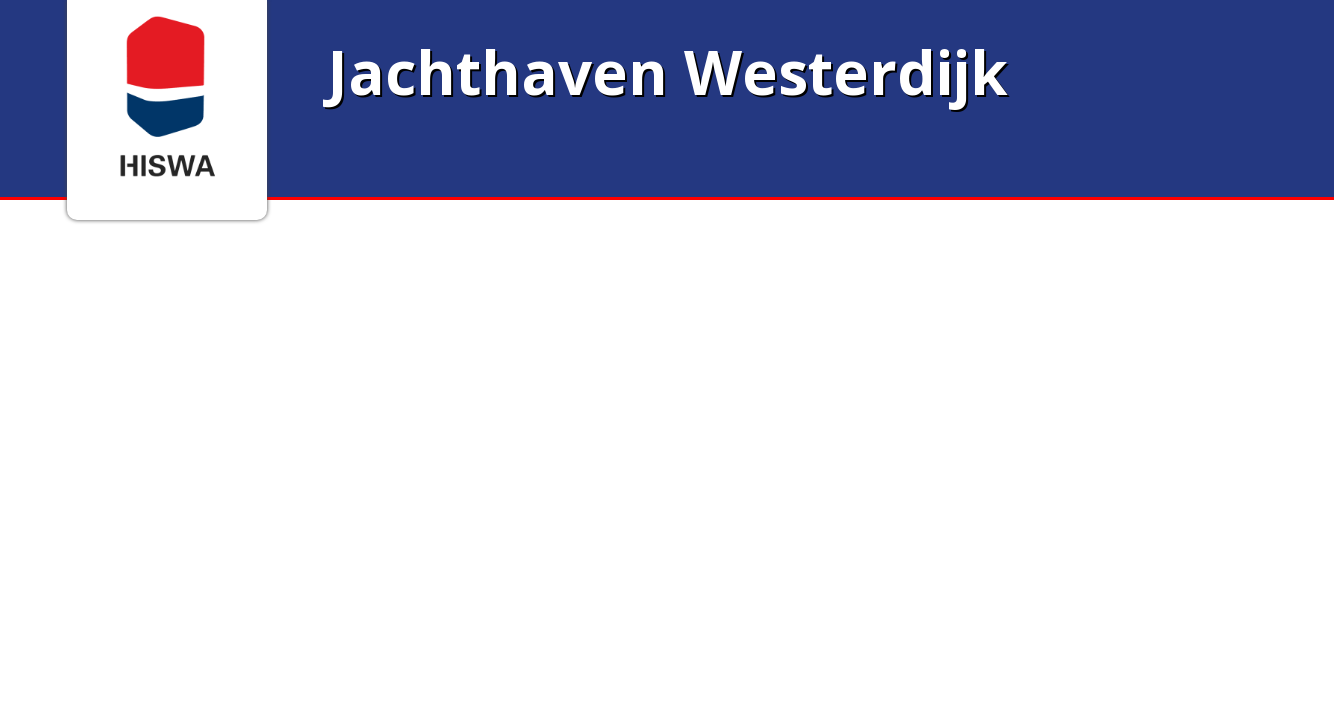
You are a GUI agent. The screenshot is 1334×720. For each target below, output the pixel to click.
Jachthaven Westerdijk (667, 72)
